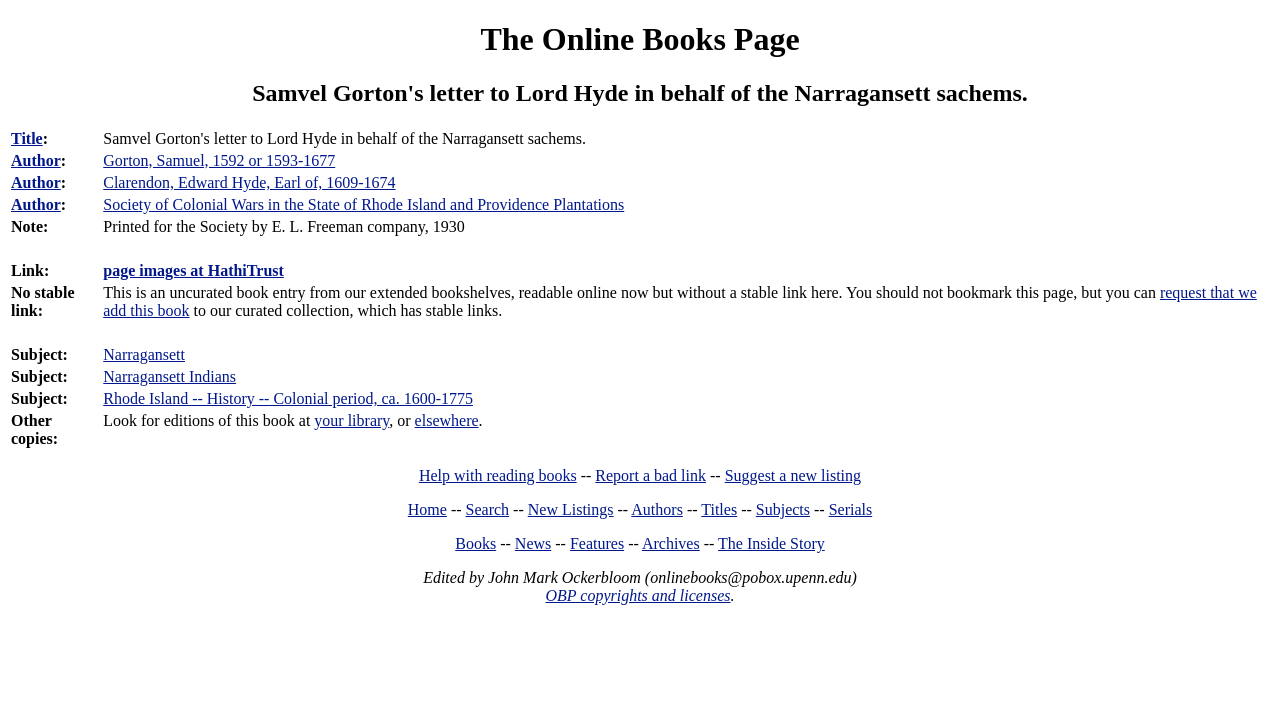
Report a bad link (650, 475)
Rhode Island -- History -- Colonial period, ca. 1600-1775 (288, 398)
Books (475, 543)
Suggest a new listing (793, 475)
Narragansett (144, 354)
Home (427, 509)
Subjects (783, 509)
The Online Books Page (639, 39)
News (533, 543)
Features (597, 543)
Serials (851, 509)
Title (27, 138)
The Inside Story (771, 543)
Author (36, 160)
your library (351, 420)
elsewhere (447, 420)
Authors (657, 509)
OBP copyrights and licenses (637, 595)
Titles (719, 509)
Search (488, 509)
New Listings (571, 509)
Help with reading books (498, 475)
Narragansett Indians (169, 376)
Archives (671, 543)
